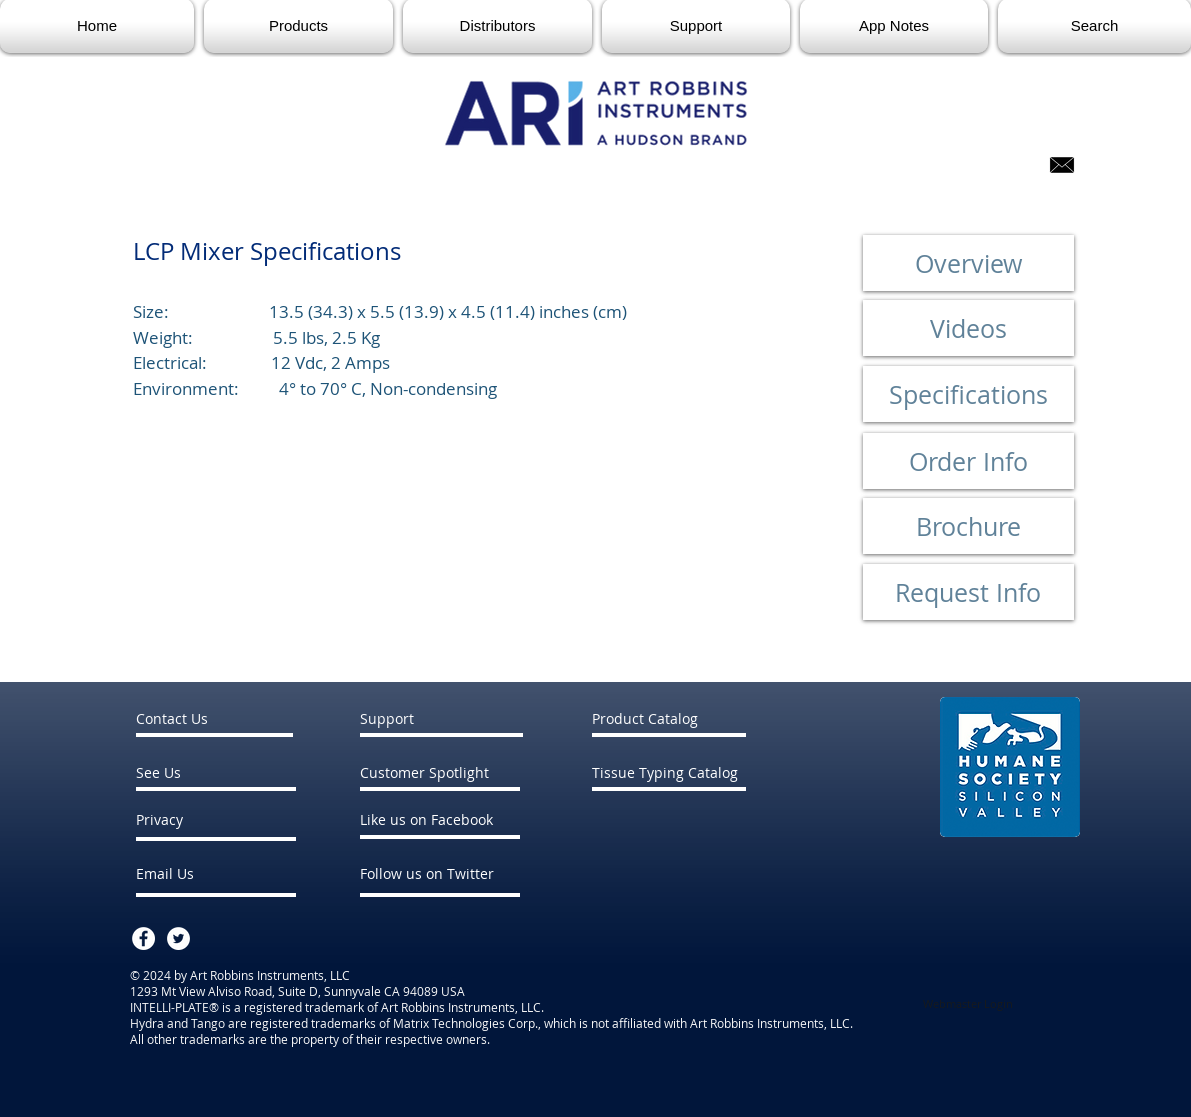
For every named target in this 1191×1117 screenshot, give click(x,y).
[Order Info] (968, 461)
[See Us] (193, 772)
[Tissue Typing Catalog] (665, 772)
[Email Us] (189, 873)
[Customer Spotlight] (458, 772)
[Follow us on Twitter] (472, 873)
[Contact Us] (216, 718)
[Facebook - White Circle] (143, 938)
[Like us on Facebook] (471, 819)
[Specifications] (968, 394)
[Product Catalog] (669, 718)
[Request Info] (968, 592)
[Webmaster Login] (968, 1004)
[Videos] (968, 328)
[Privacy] (189, 819)
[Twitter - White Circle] (178, 938)
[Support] (440, 718)
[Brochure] (968, 526)
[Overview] (968, 263)
